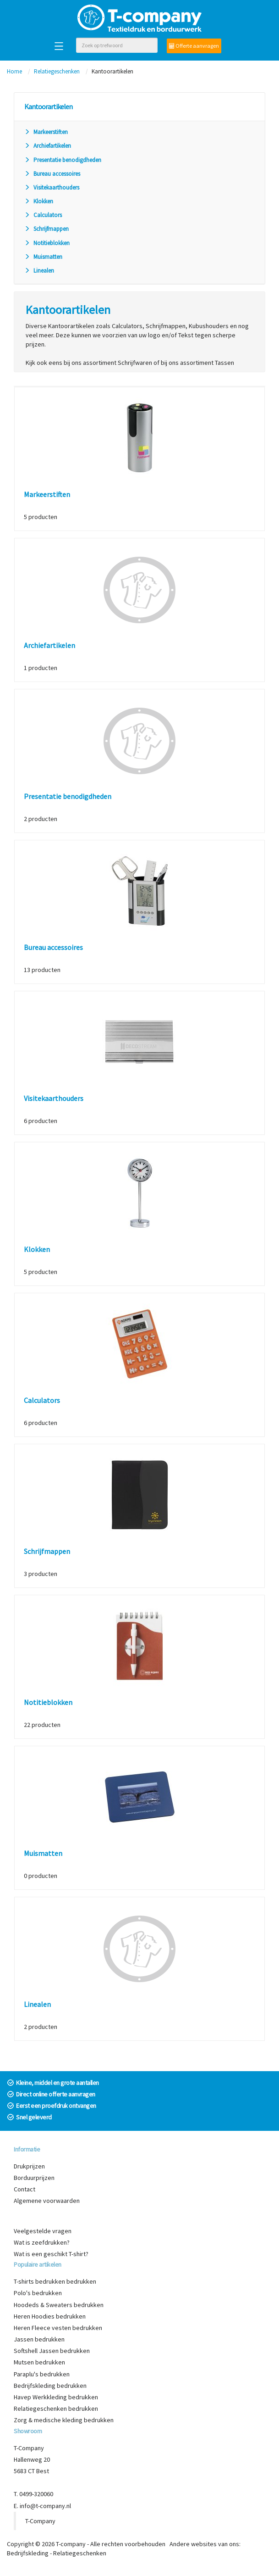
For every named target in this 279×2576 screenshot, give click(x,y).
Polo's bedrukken (38, 2293)
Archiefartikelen (47, 146)
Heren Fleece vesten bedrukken (58, 2328)
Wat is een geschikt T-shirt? (51, 2254)
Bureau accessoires (52, 174)
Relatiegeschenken (57, 71)
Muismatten (43, 257)
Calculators (43, 215)
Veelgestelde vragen (42, 2231)
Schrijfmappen (46, 229)
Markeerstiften (46, 132)
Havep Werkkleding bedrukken (56, 2397)
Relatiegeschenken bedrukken (56, 2408)
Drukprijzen (29, 2166)
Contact (24, 2189)
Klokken (38, 201)
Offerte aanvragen (194, 45)
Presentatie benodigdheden (62, 160)
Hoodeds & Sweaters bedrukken (59, 2305)
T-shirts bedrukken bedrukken (55, 2281)
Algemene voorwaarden (47, 2200)
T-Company (40, 2521)
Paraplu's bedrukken (42, 2374)
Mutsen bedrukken (39, 2362)
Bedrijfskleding (28, 2553)
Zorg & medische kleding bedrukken (64, 2420)
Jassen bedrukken (39, 2339)
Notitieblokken (47, 243)
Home (14, 71)
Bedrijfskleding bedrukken (50, 2385)
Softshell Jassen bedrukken (52, 2351)
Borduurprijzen (34, 2178)
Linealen (39, 270)
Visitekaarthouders (51, 187)
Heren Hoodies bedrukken (50, 2316)
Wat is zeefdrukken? (42, 2242)
